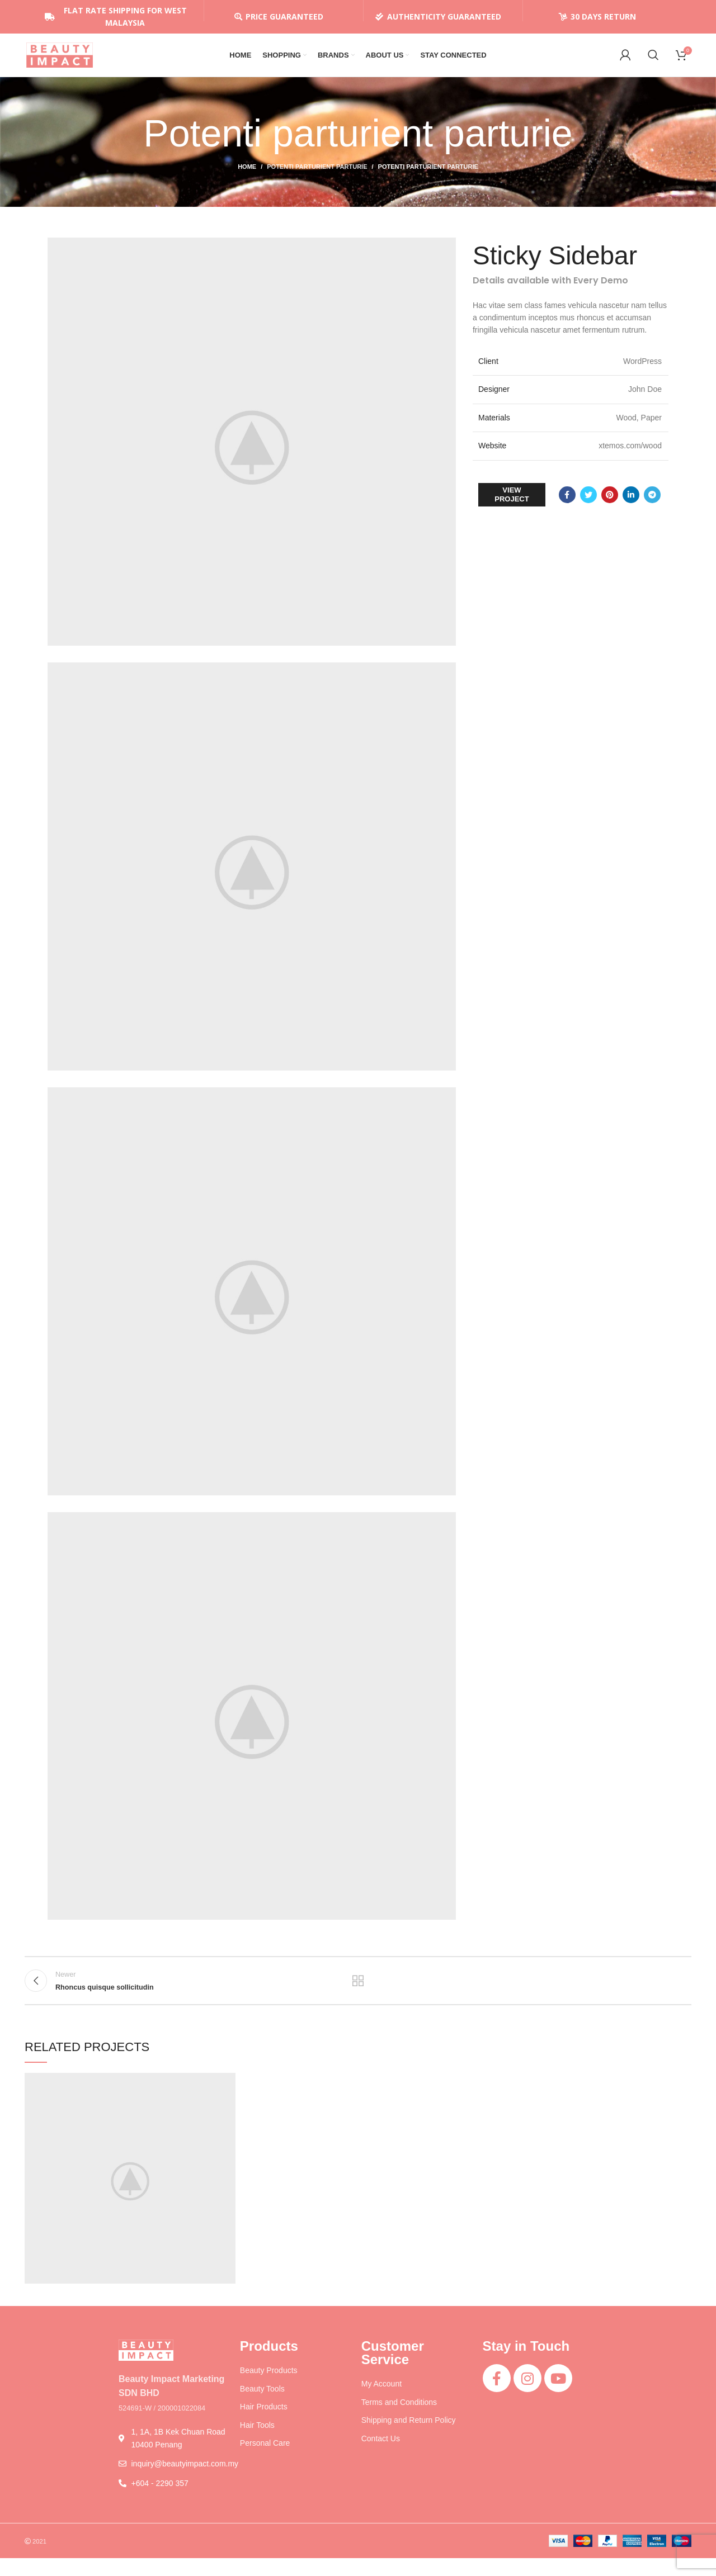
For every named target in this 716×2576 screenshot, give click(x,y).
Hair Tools (257, 2442)
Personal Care (265, 2460)
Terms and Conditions (399, 2420)
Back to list (358, 1996)
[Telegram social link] (652, 507)
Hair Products (264, 2424)
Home (247, 179)
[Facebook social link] (567, 507)
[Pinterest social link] (609, 507)
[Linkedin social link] (631, 507)
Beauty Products (269, 2388)
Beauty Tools (262, 2406)
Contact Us (380, 2456)
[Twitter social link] (588, 507)
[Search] (653, 61)
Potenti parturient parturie (317, 179)
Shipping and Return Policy (408, 2437)
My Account (381, 2401)
